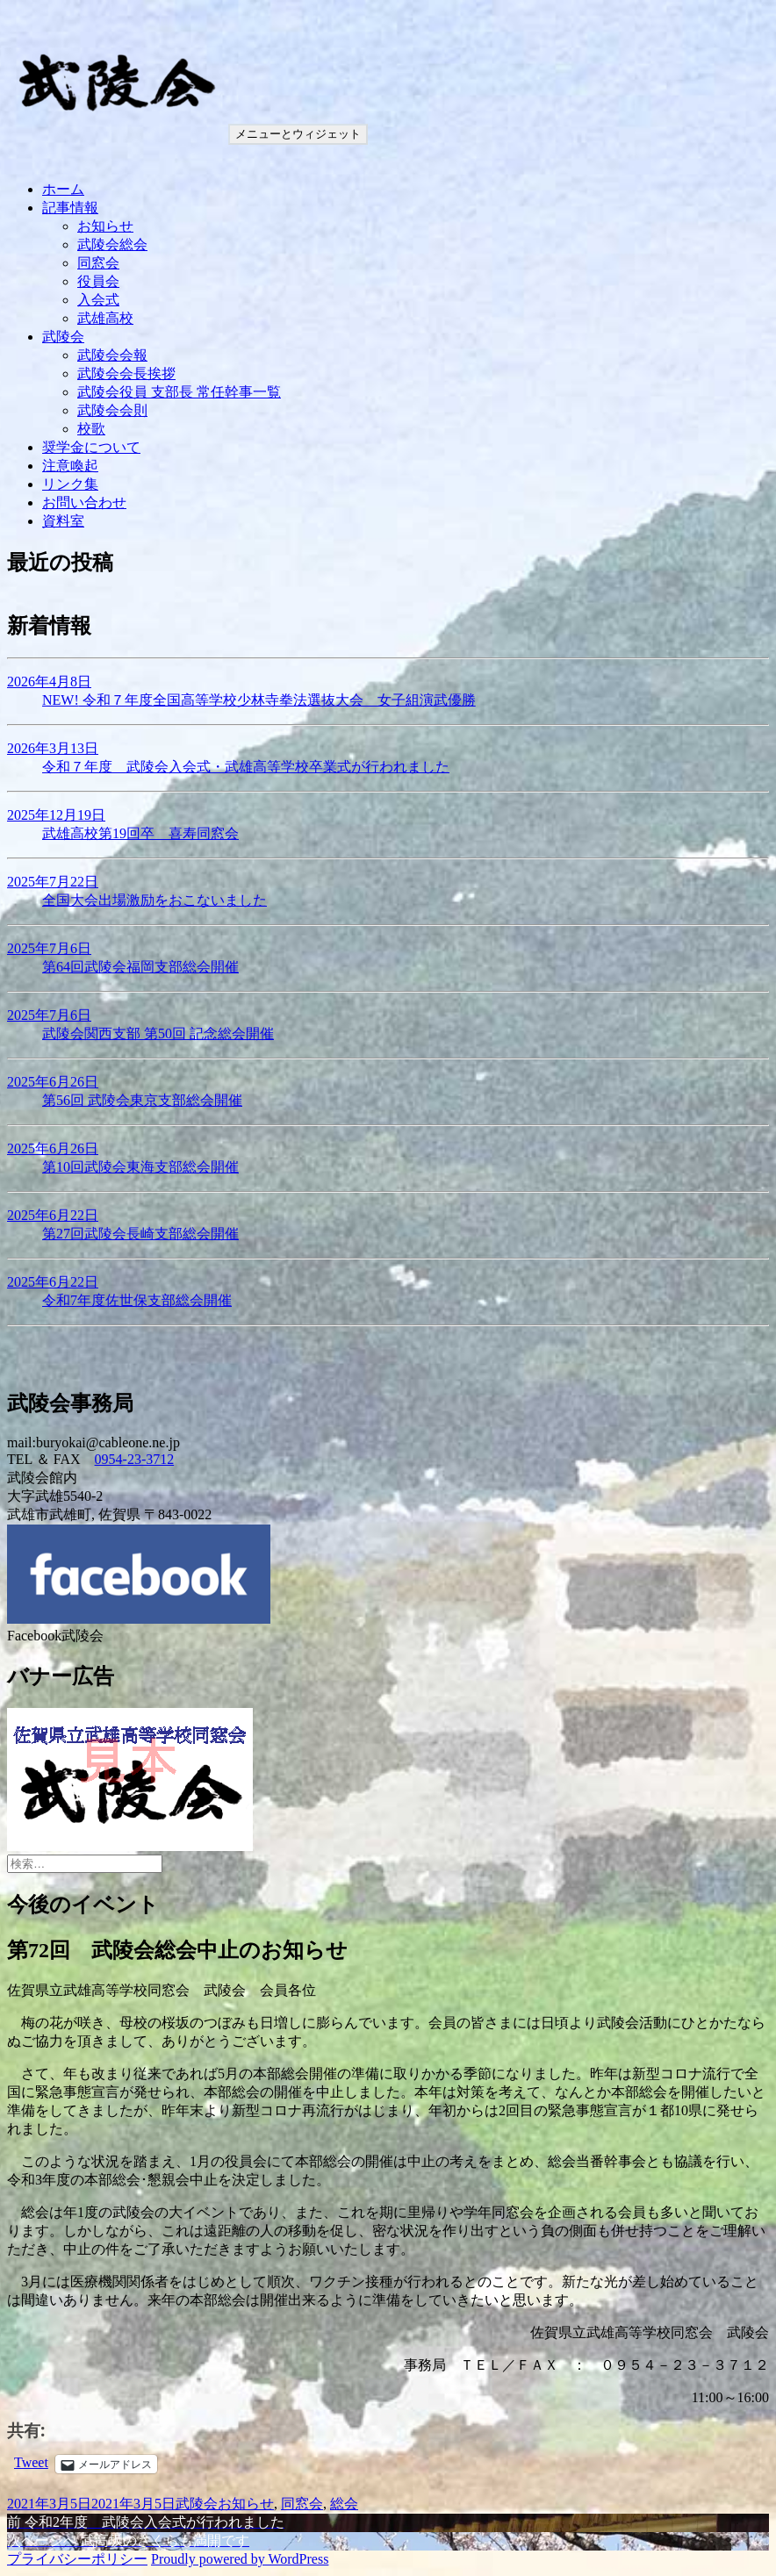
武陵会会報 (112, 355)
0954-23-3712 (135, 1459)
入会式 (98, 299)
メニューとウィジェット (298, 133)
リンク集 (70, 484)
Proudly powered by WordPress (239, 2558)
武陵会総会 (112, 244)
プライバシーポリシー (77, 2558)
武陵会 (63, 336)
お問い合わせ (84, 502)
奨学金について (91, 447)
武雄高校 (105, 318)
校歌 (91, 428)
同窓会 (98, 262)
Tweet (31, 2462)
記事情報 (70, 207)
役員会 (98, 281)
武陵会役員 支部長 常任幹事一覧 (179, 391)
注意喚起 (70, 465)
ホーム (63, 189)
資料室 (63, 520)
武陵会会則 (112, 410)
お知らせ (105, 226)
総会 (344, 2503)
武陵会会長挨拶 (126, 373)
